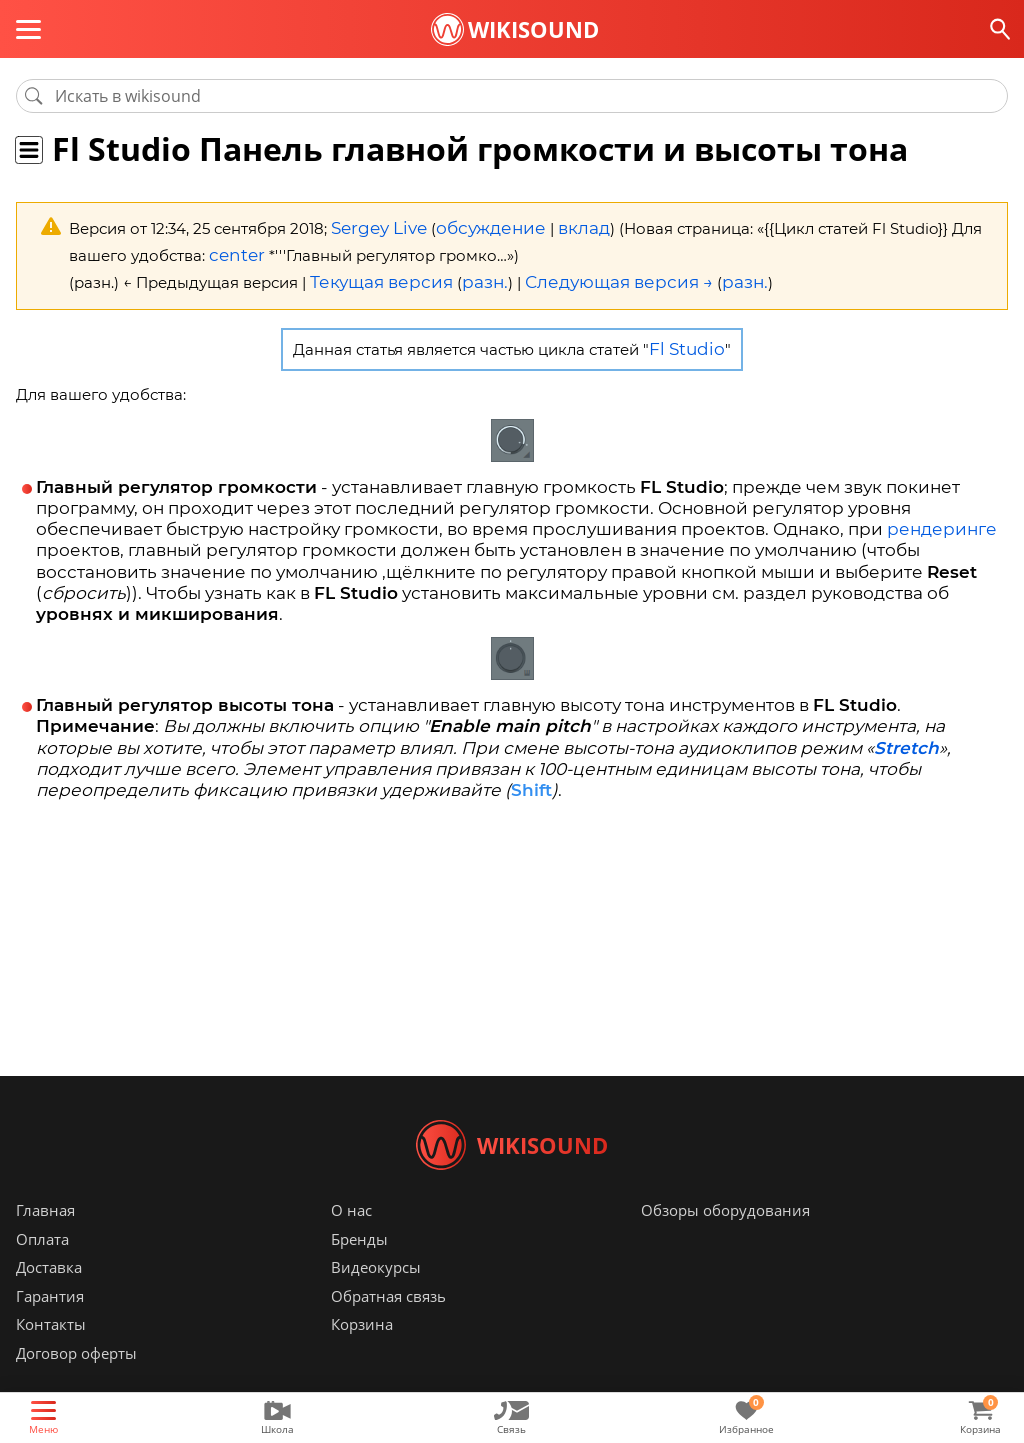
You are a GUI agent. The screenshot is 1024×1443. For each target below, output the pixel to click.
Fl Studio (687, 338)
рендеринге (942, 517)
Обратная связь (388, 1326)
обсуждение (473, 226)
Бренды (359, 1269)
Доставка (49, 1297)
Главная (45, 1240)
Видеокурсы (376, 1297)
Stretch (906, 734)
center (233, 250)
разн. (464, 274)
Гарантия (50, 1326)
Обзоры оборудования (725, 1240)
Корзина (362, 1354)
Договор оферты (76, 1383)
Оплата (42, 1269)
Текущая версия (372, 274)
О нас (351, 1240)
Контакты (51, 1354)
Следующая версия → (583, 274)
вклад (556, 226)
